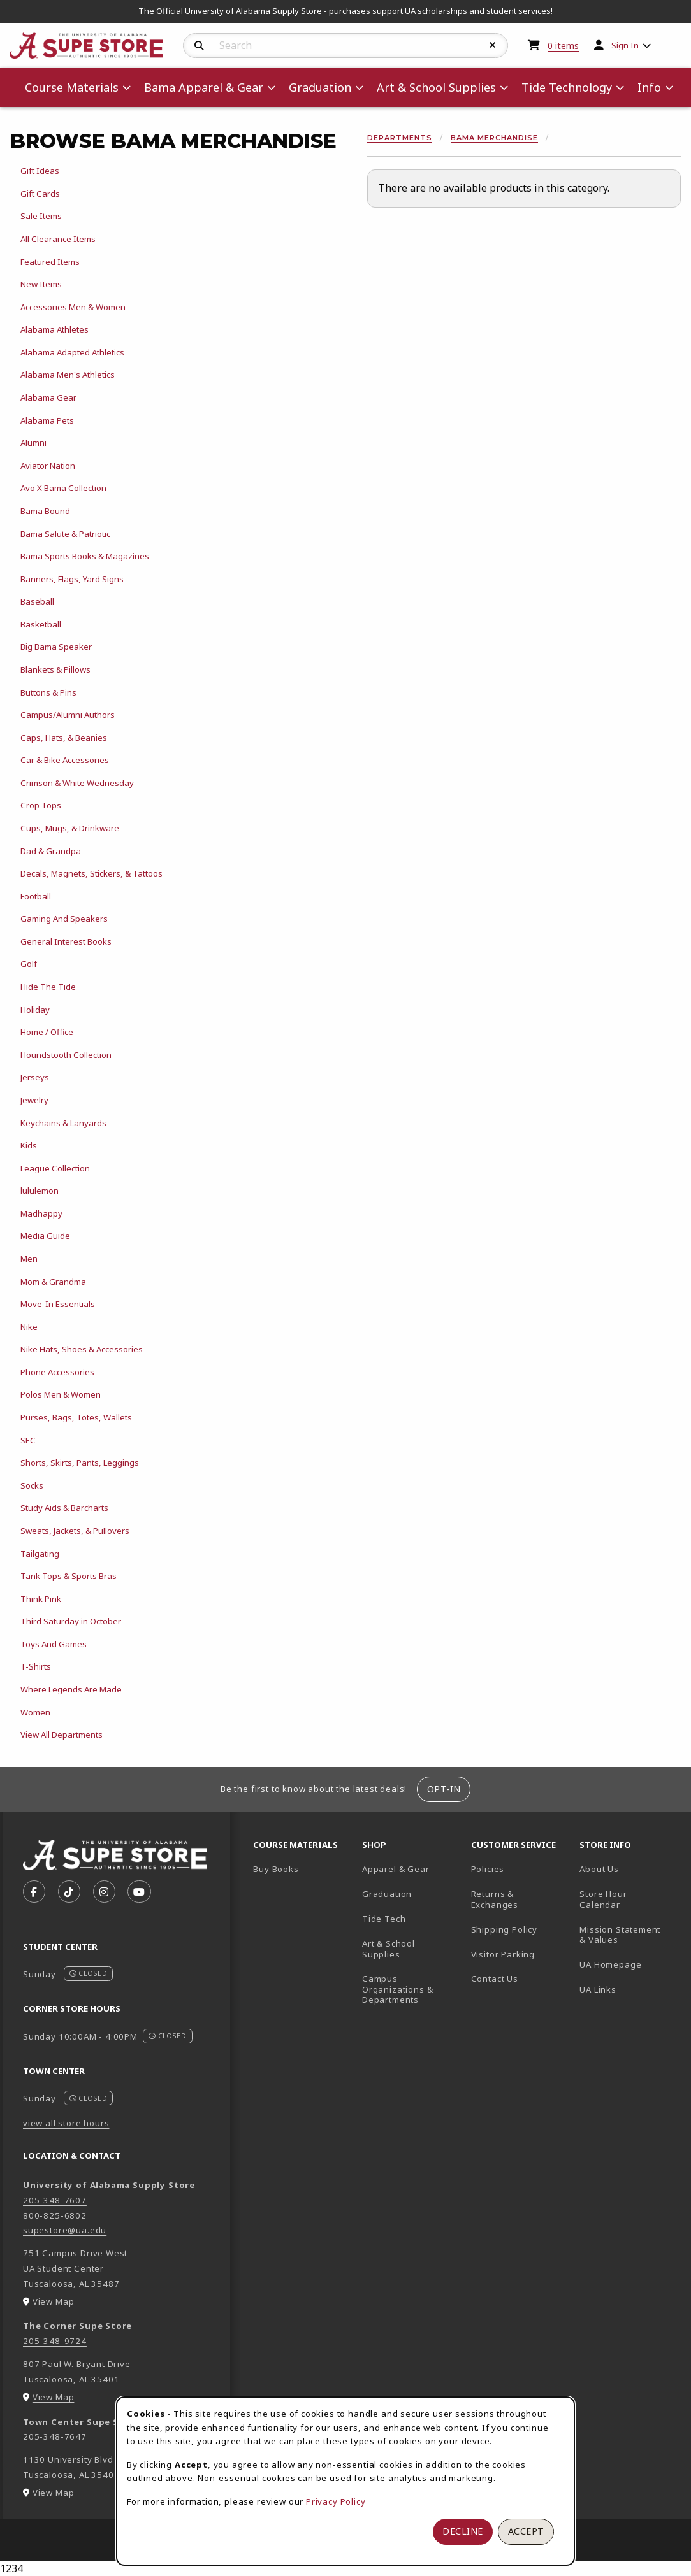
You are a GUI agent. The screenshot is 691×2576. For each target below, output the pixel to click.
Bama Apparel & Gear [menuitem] (203, 87)
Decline (462, 2531)
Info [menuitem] (649, 87)
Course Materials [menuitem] (72, 87)
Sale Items (41, 216)
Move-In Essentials (57, 1304)
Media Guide (45, 1235)
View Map (54, 2301)
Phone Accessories (57, 1372)
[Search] (199, 46)
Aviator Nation (47, 465)
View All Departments (61, 1734)
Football (35, 896)
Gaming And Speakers (64, 918)
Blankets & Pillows (55, 669)
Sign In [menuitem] (625, 45)
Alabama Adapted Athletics (72, 352)
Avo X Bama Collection (63, 488)
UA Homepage (628, 1964)
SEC (28, 1440)
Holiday (35, 1009)
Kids (28, 1145)
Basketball (40, 624)
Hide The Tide (48, 986)
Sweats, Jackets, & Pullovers (74, 1530)
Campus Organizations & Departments (411, 1989)
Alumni (33, 442)
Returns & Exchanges (494, 1899)
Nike (29, 1327)
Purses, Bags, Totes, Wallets (76, 1417)
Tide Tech (383, 1918)
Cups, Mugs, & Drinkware (69, 828)
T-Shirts (35, 1666)
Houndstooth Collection (66, 1055)
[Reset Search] (493, 45)
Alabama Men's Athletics (67, 374)
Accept (526, 2531)
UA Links (597, 1989)
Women (35, 1712)
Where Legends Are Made (71, 1689)
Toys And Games (53, 1644)
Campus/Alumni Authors (67, 714)
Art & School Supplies (388, 1949)
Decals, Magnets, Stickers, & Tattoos (91, 873)
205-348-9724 (55, 2341)
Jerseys (34, 1077)
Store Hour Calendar (628, 1899)
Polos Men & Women (60, 1394)
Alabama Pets (47, 420)
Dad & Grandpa (50, 851)
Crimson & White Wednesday (77, 783)
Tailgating (39, 1553)
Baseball (37, 601)
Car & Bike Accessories (64, 760)
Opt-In (444, 1789)
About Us (599, 1869)
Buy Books (275, 1869)
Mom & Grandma (53, 1281)
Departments (399, 137)
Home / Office (46, 1032)
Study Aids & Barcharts (64, 1507)
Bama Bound (45, 511)
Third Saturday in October (70, 1621)
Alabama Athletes (54, 329)
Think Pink (40, 1599)
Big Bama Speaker (56, 646)
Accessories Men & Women (73, 307)
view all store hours (66, 2123)
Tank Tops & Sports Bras (68, 1576)
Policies (488, 1869)
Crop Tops (40, 805)
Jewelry (34, 1100)
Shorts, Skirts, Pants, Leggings (79, 1462)
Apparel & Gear (396, 1869)
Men (29, 1258)
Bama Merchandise (494, 137)
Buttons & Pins (48, 692)
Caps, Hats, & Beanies (63, 737)
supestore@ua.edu (64, 2230)
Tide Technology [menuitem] (566, 87)
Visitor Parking (503, 1954)
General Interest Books (66, 941)
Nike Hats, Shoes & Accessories (81, 1349)
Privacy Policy (336, 2501)
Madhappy (41, 1213)
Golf (28, 964)
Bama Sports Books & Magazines (84, 556)
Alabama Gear (48, 397)
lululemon (39, 1190)
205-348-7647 (55, 2436)
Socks (31, 1485)
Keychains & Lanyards (63, 1123)
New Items (41, 284)
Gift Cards (40, 193)
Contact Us (494, 1978)
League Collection (55, 1168)
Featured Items (50, 262)
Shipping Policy (504, 1929)
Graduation (387, 1894)
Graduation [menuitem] (320, 87)
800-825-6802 (55, 2215)
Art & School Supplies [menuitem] (436, 87)
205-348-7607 (55, 2200)
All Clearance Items (58, 239)
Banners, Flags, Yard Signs (72, 579)
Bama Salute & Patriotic (65, 534)
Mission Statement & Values (619, 1935)
